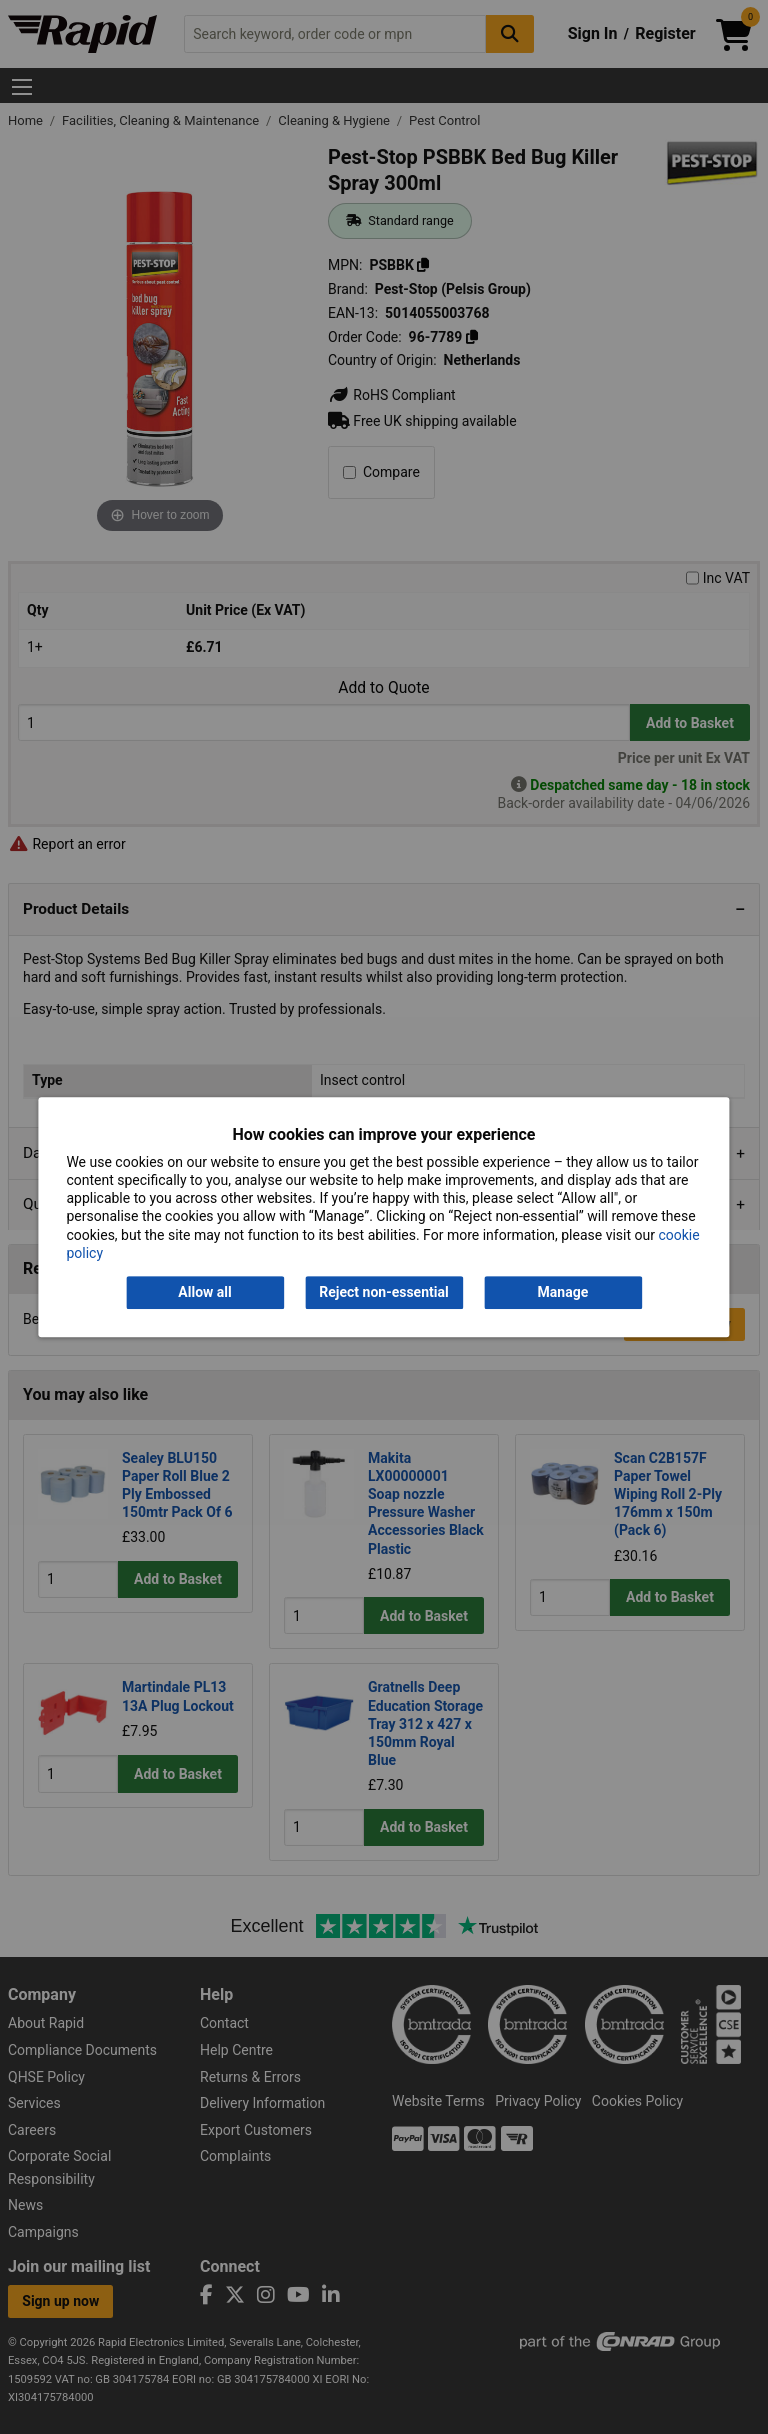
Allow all (204, 1292)
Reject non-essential (383, 1292)
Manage (563, 1292)
